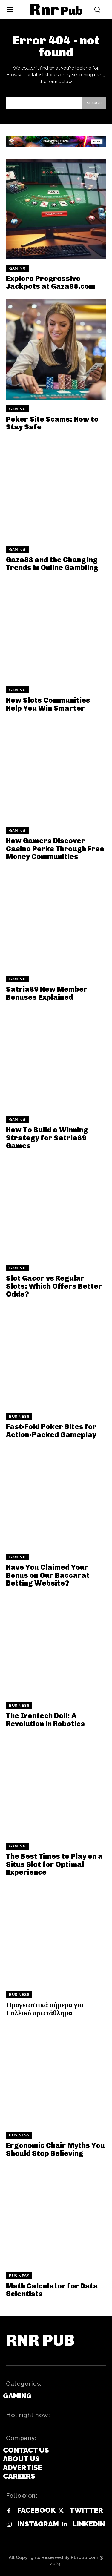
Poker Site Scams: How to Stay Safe (52, 423)
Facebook (36, 2510)
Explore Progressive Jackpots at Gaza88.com (50, 282)
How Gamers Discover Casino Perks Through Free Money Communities (55, 848)
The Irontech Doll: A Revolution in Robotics (45, 1719)
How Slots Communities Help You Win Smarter (48, 704)
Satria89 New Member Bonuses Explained (47, 993)
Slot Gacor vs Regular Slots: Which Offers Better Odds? (54, 1286)
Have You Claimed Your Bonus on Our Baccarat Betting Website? (48, 1575)
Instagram (38, 2524)
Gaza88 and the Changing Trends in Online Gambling (52, 563)
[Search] (94, 103)
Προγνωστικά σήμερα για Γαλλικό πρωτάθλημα (44, 2008)
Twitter (86, 2510)
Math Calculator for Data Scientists (52, 2290)
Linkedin (89, 2524)
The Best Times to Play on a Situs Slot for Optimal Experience (54, 1864)
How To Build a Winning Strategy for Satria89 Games (47, 1137)
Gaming (17, 268)
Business (19, 1416)
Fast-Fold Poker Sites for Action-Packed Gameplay (51, 1430)
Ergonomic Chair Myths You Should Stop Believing (55, 2149)
